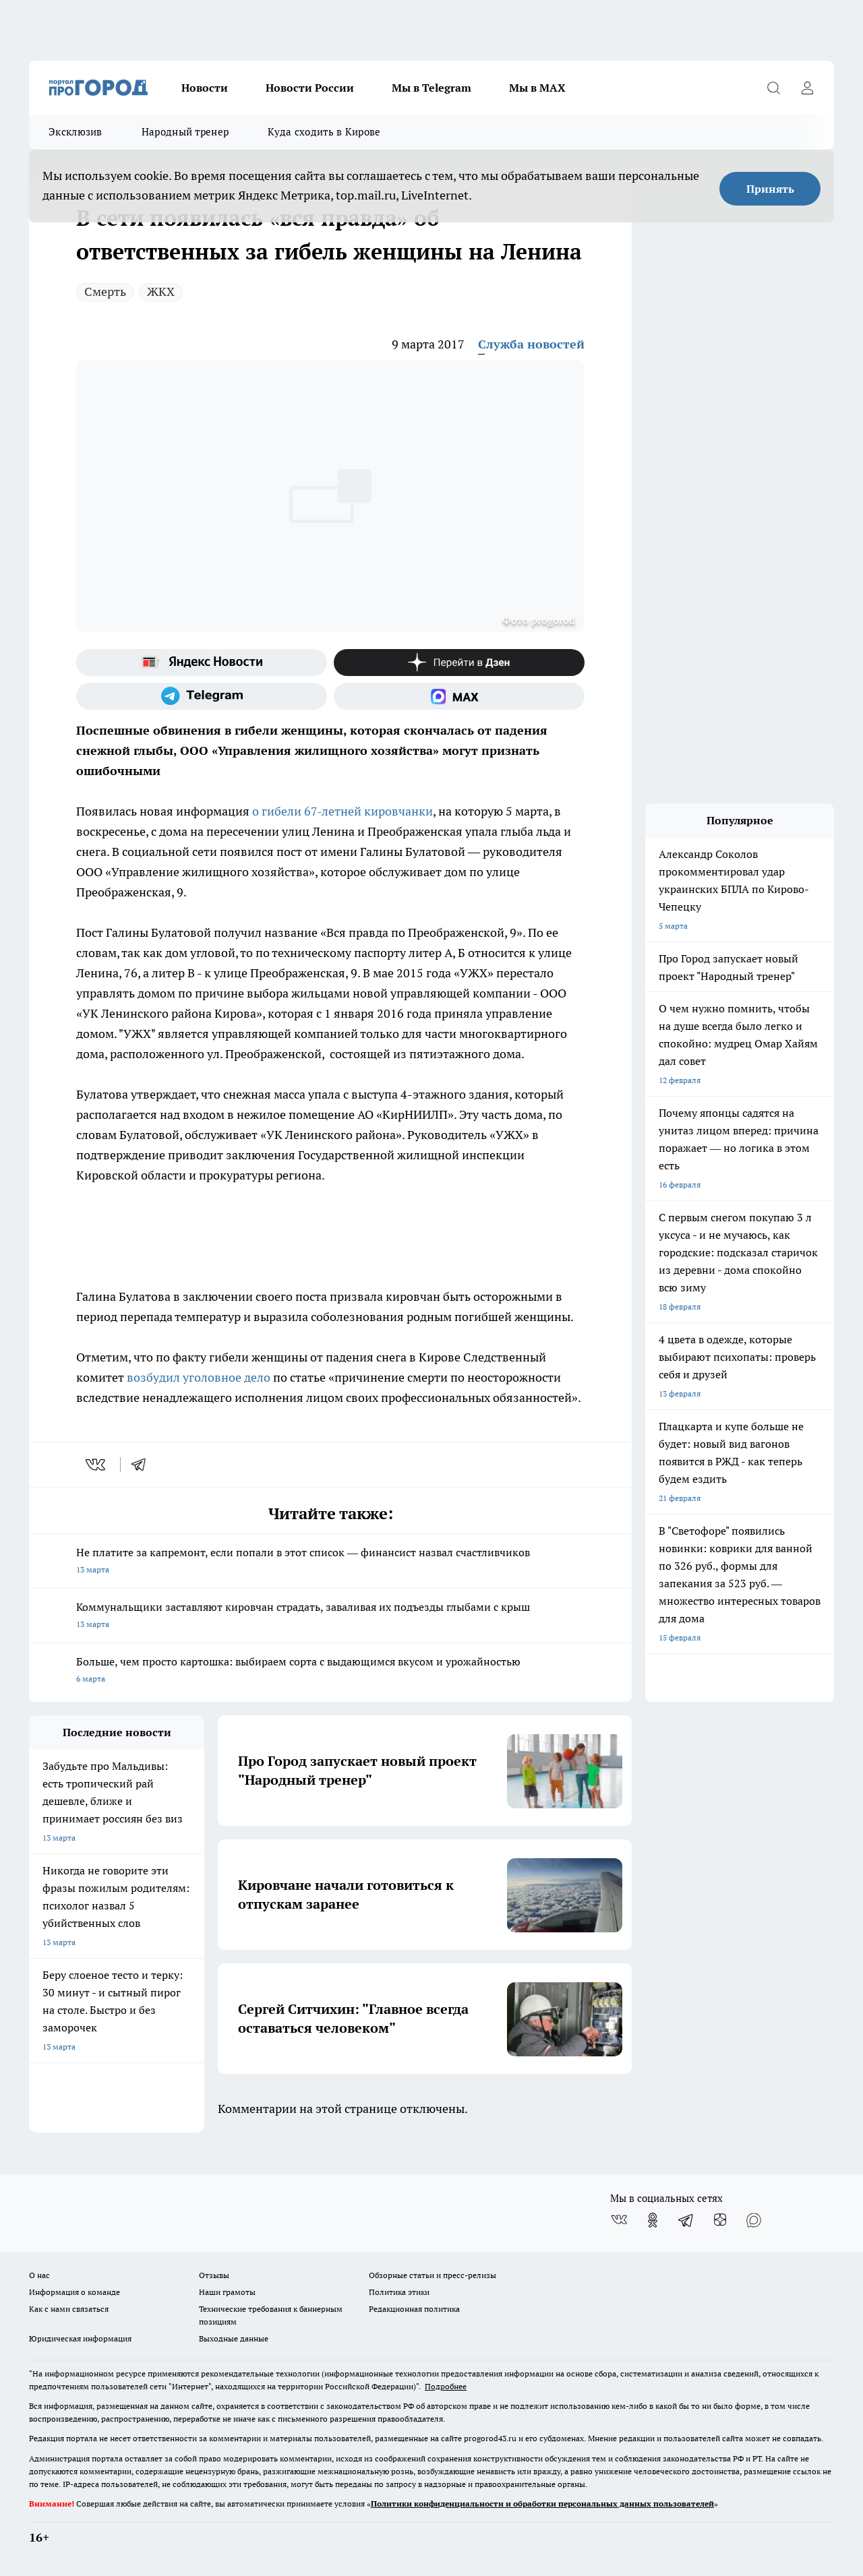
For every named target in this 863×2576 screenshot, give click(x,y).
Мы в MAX (537, 87)
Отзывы (214, 2275)
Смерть (105, 291)
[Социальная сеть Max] (459, 696)
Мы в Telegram (431, 87)
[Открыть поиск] (773, 87)
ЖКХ (161, 291)
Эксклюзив (75, 131)
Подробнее (446, 2386)
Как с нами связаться (69, 2309)
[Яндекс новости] (201, 662)
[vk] (97, 1464)
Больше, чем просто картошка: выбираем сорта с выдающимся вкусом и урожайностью (330, 1671)
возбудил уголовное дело (200, 1377)
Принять (770, 188)
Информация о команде (74, 2292)
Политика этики (399, 2292)
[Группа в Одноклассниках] (652, 2220)
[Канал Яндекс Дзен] (459, 662)
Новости (204, 87)
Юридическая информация (80, 2338)
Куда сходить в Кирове (324, 131)
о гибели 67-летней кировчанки (341, 811)
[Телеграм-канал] (201, 696)
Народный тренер (185, 131)
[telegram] (142, 1464)
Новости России (310, 87)
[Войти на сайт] (807, 87)
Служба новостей (531, 344)
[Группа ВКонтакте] (619, 2220)
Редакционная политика (414, 2309)
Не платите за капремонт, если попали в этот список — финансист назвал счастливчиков (330, 1561)
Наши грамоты (227, 2292)
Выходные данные (233, 2338)
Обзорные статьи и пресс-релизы (432, 2275)
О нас (39, 2275)
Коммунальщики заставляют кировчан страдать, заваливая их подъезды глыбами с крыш (330, 1616)
